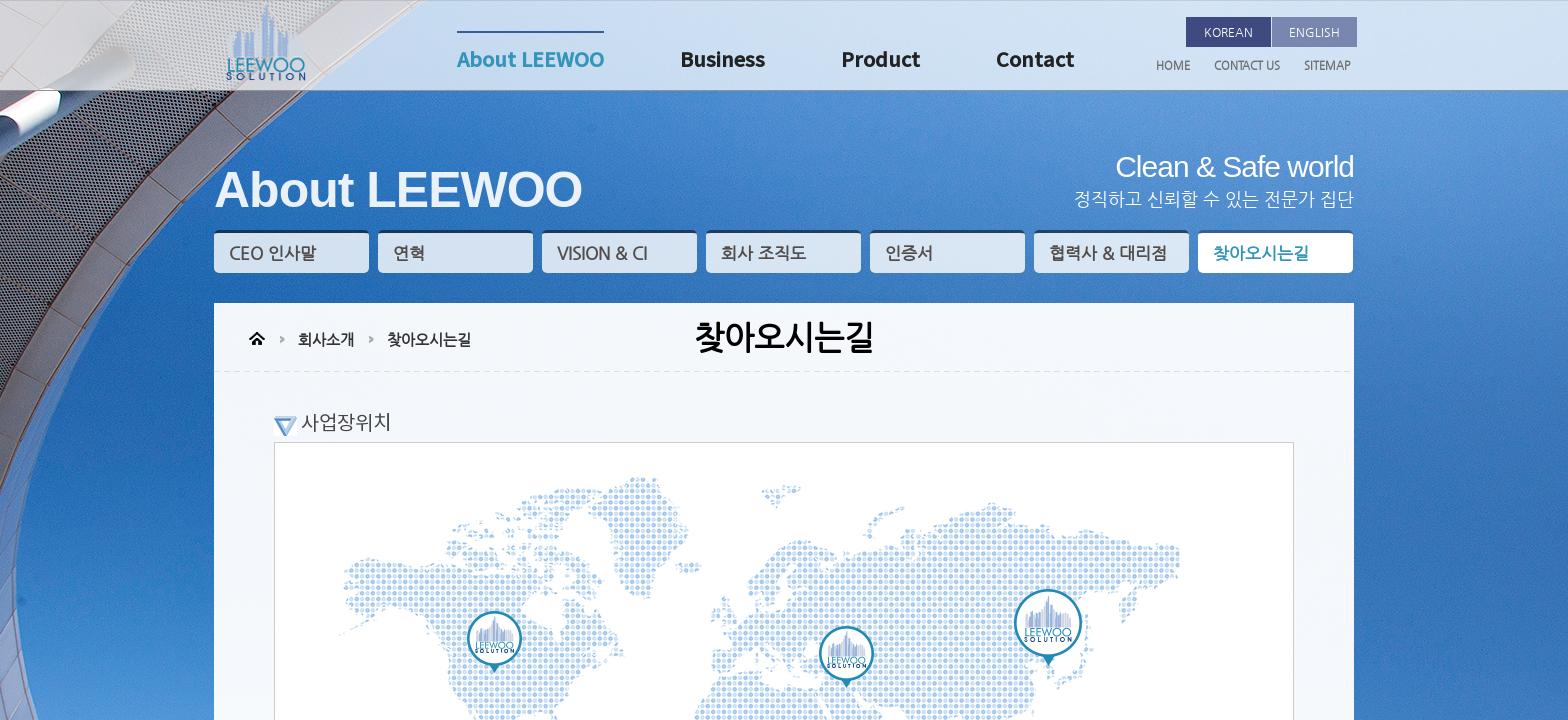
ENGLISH (1314, 32)
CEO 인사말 (272, 253)
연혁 (409, 253)
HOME (1173, 65)
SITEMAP (1327, 65)
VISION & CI (602, 253)
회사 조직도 (763, 253)
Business (722, 61)
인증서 (909, 253)
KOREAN (1228, 32)
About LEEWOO (530, 61)
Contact (1035, 61)
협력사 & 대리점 (1108, 253)
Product (880, 61)
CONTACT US (1247, 65)
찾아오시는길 (1261, 253)
